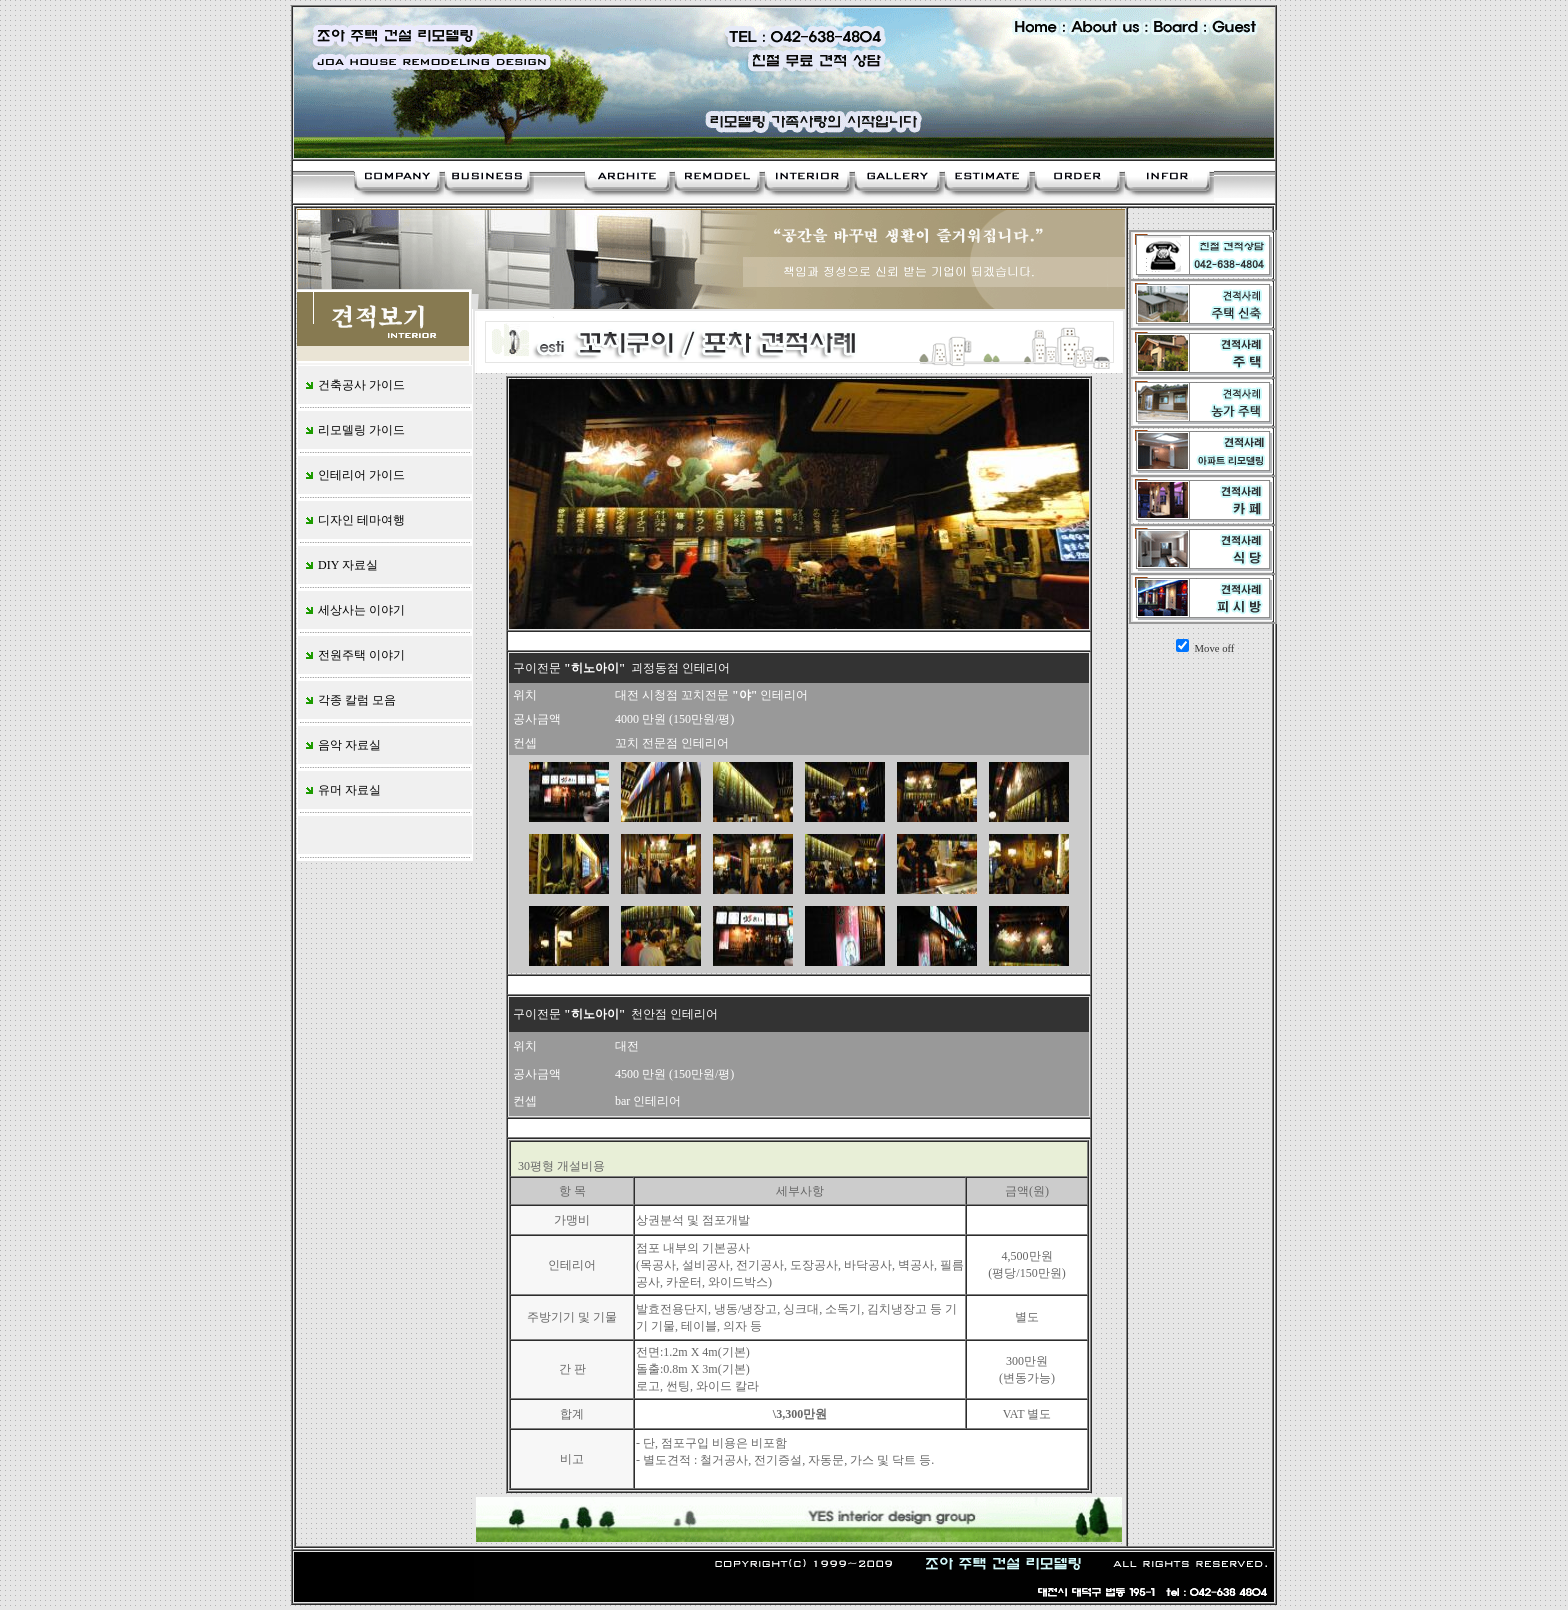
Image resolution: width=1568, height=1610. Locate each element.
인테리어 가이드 (354, 475)
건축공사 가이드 (354, 385)
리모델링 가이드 (354, 430)
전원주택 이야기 (354, 655)
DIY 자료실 (340, 565)
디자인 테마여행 (354, 520)
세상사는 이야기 (354, 610)
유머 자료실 (342, 790)
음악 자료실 (342, 745)
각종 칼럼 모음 (349, 700)
